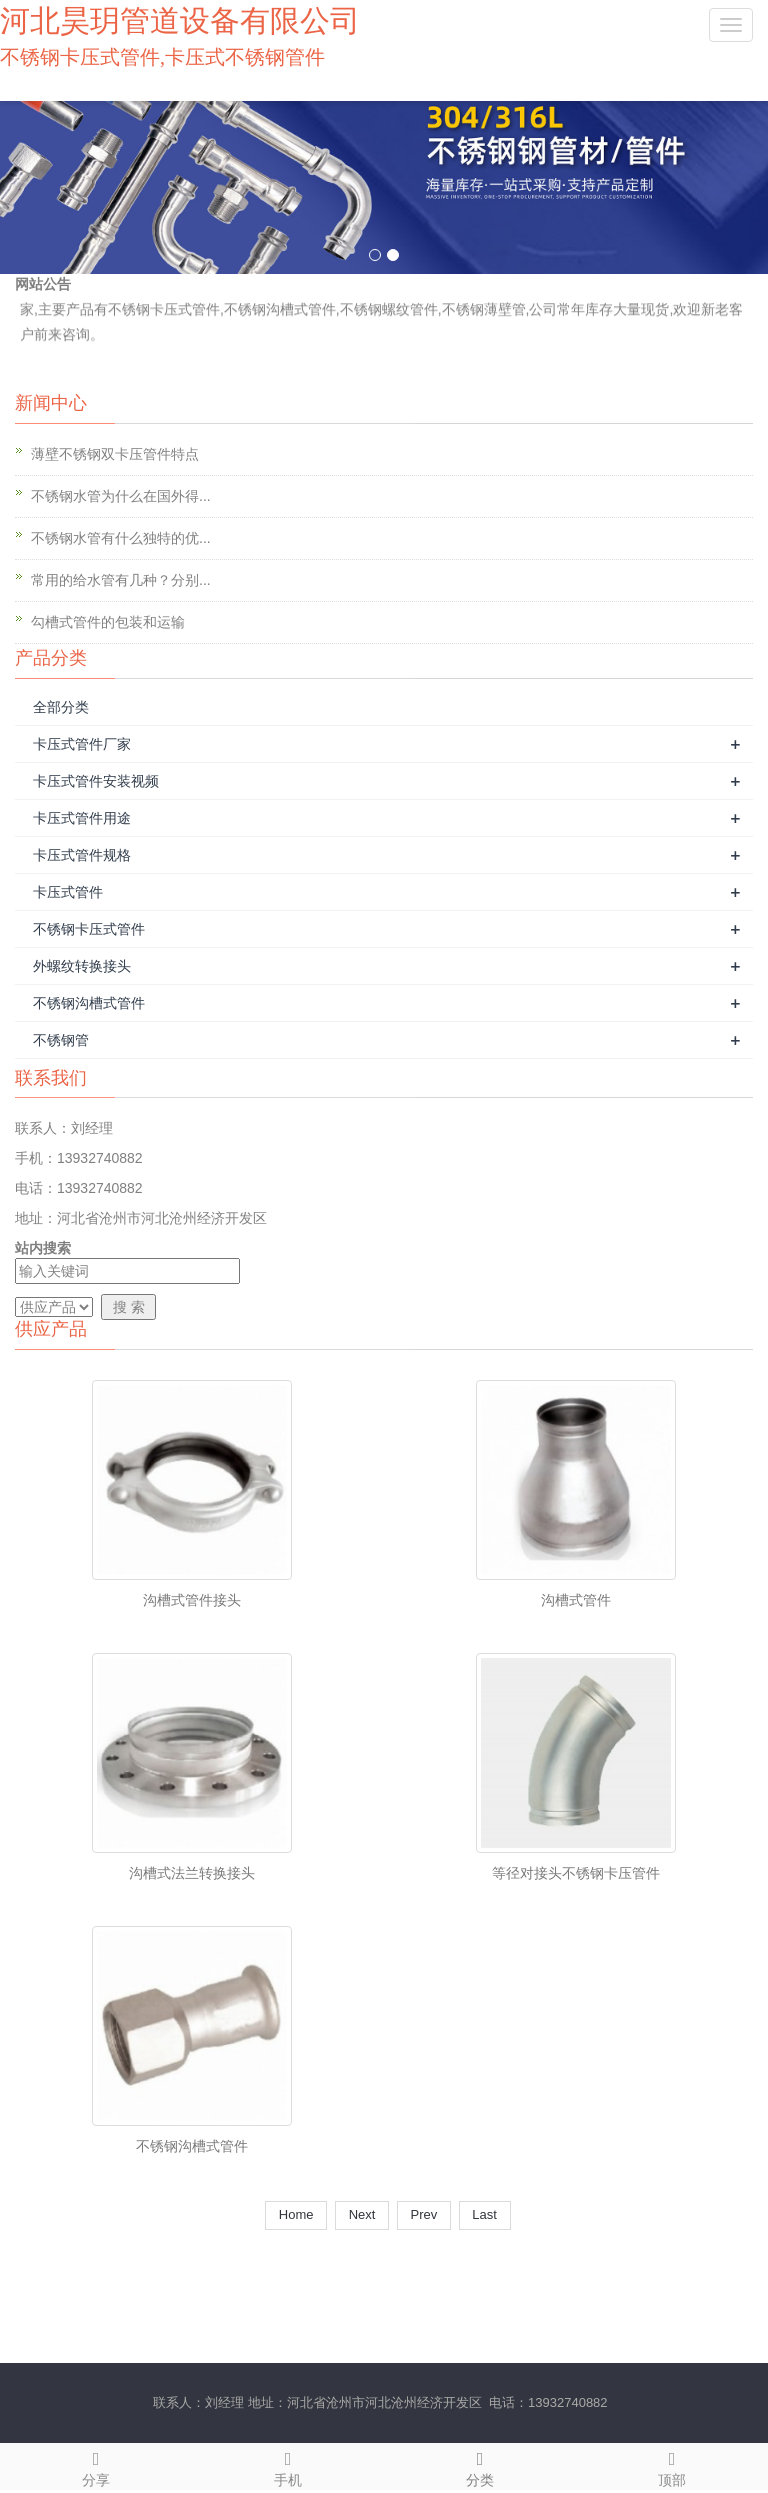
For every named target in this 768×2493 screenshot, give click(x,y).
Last (485, 2214)
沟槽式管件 (576, 1600)
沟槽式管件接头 (192, 1600)
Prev (424, 2214)
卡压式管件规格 (82, 855)
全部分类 (61, 707)
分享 (96, 2466)
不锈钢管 (61, 1040)
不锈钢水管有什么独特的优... (121, 538)
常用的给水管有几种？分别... (121, 580)
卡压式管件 (68, 892)
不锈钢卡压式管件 (89, 929)
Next (362, 2214)
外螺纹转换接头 (82, 966)
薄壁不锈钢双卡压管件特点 (115, 454)
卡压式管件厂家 (82, 744)
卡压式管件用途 (82, 818)
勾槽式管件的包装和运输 (108, 622)
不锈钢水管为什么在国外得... (121, 496)
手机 (288, 2466)
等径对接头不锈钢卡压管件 (576, 1873)
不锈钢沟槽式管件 (89, 1003)
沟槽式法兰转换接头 (192, 1873)
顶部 (672, 2466)
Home (296, 2214)
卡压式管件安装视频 (96, 781)
